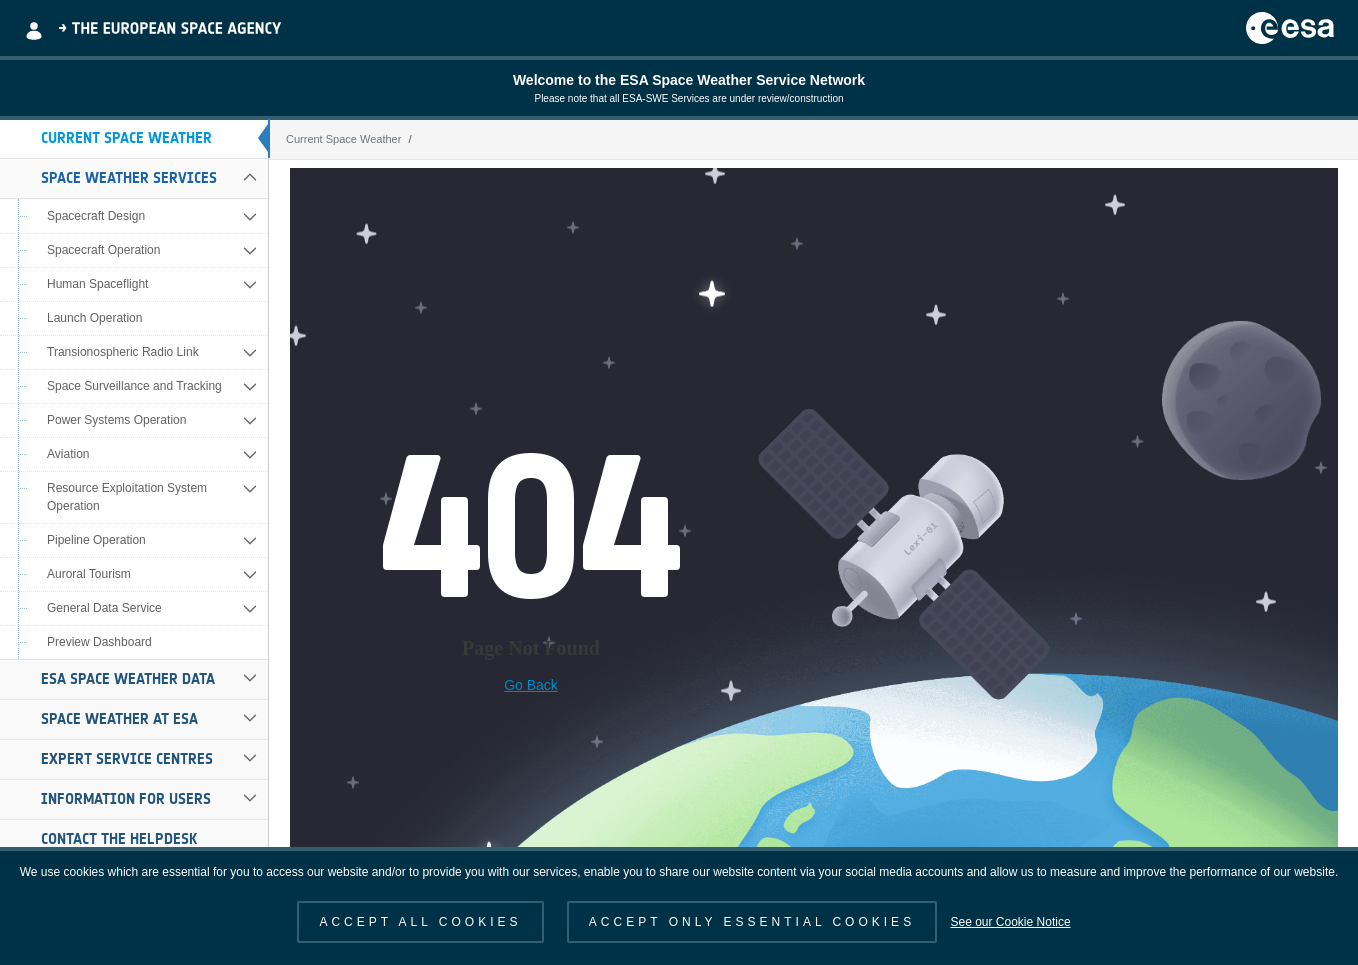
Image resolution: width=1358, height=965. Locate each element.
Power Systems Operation (116, 420)
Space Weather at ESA (119, 719)
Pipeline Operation (96, 540)
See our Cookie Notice (1010, 922)
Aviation (68, 454)
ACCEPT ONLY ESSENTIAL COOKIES (752, 922)
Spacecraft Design (96, 216)
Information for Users (126, 799)
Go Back (531, 685)
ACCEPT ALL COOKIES (420, 922)
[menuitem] (134, 139)
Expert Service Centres (127, 759)
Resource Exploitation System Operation (127, 497)
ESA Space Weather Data (128, 679)
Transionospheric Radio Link (123, 352)
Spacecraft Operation (103, 250)
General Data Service (104, 608)
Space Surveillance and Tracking (134, 386)
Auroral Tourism (89, 574)
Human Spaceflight (97, 284)
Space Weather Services (129, 178)
